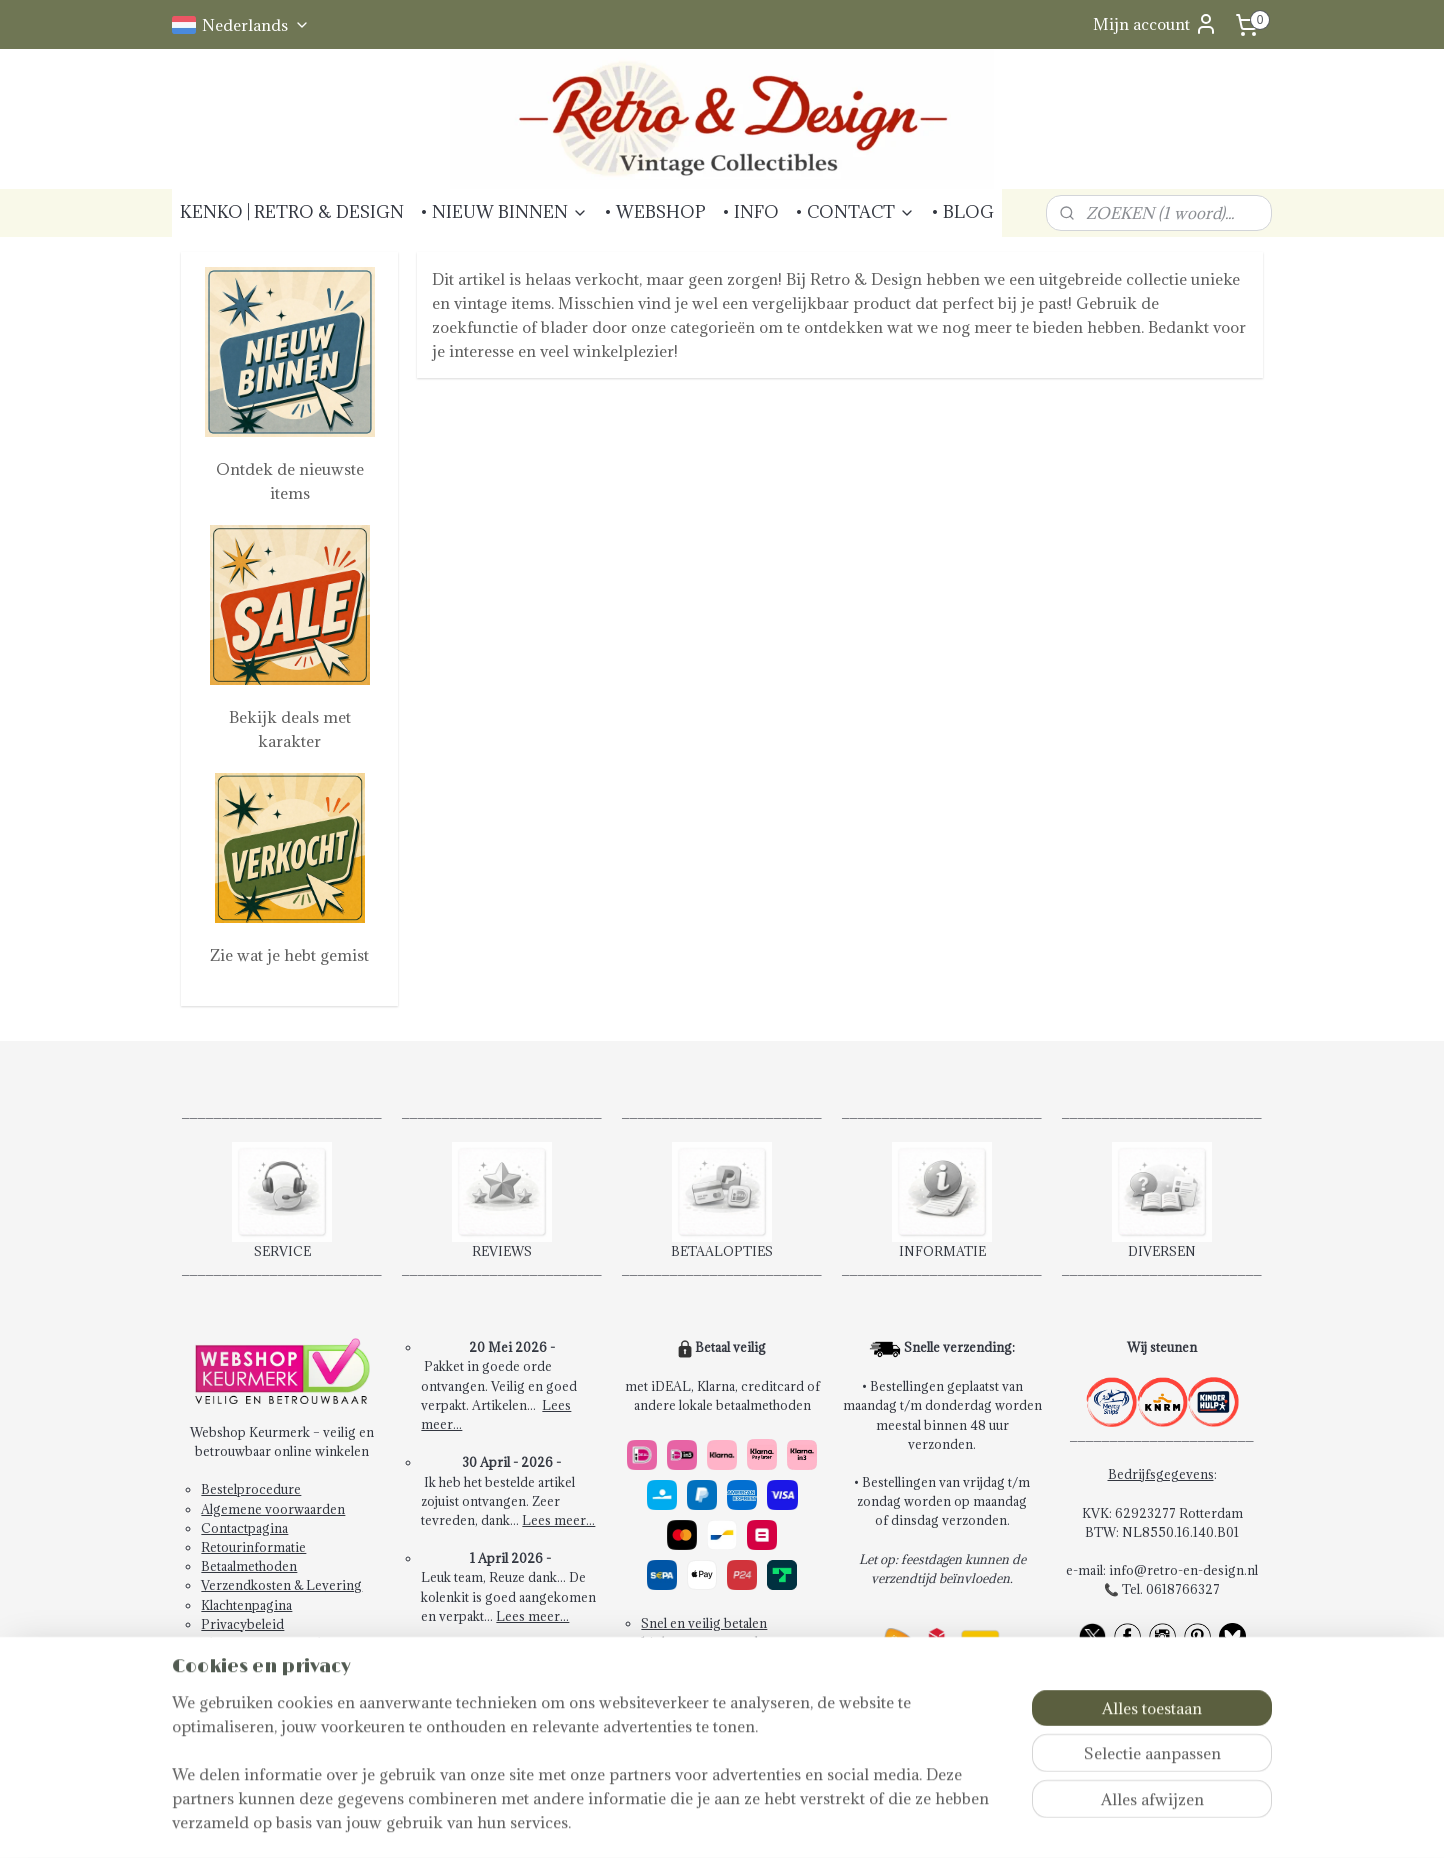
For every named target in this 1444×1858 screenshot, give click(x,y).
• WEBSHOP (655, 212)
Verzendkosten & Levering (281, 1585)
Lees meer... (558, 1520)
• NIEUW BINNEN (504, 212)
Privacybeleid (242, 1624)
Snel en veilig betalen (704, 1623)
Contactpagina (244, 1528)
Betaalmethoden (249, 1566)
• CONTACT (855, 212)
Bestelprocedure (251, 1489)
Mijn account (1155, 24)
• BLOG (962, 212)
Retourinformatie (253, 1547)
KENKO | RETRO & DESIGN (292, 212)
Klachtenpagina (246, 1605)
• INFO (750, 212)
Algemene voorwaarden (273, 1509)
